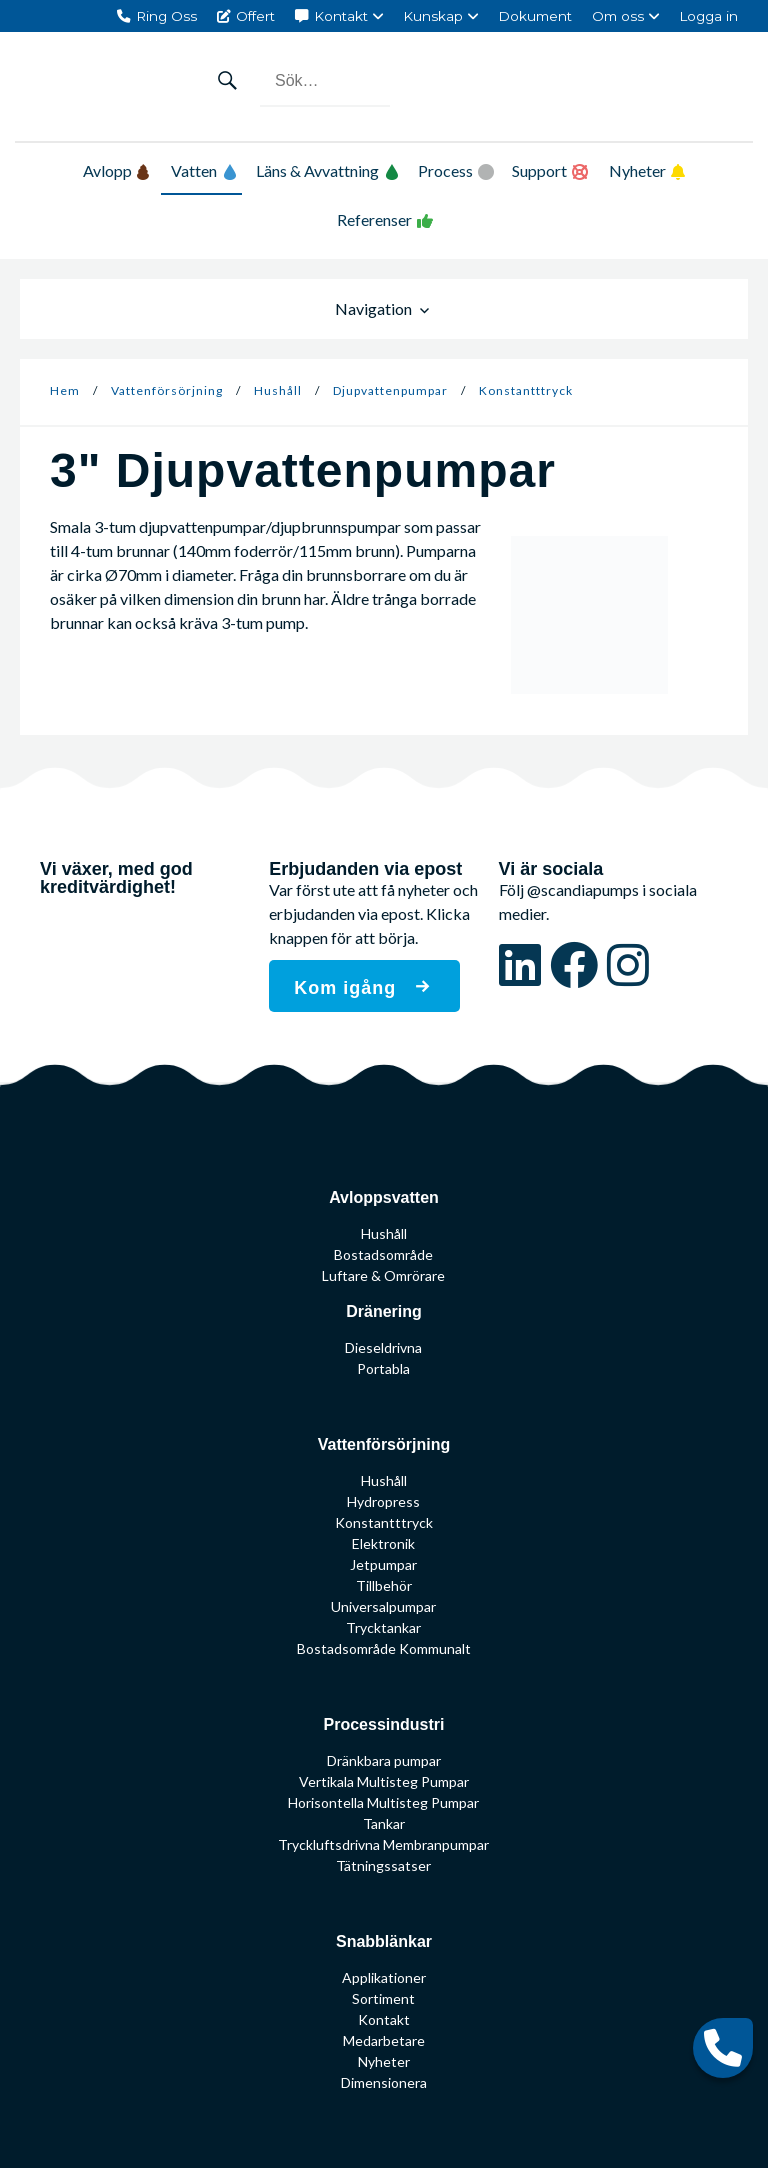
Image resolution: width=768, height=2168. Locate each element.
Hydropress (383, 1501)
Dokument (535, 16)
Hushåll (278, 390)
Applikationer (384, 1977)
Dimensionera (384, 2082)
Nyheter (637, 170)
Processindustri (384, 1724)
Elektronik (383, 1543)
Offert (255, 16)
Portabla (383, 1368)
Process (445, 170)
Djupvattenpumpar (390, 390)
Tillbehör (384, 1585)
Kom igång (348, 988)
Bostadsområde (383, 1254)
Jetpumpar (383, 1564)
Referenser (374, 219)
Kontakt (341, 16)
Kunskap (433, 16)
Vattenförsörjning (167, 390)
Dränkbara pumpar (384, 1760)
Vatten (204, 170)
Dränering (384, 1311)
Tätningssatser (383, 1865)
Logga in (708, 16)
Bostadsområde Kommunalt (384, 1648)
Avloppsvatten (384, 1197)
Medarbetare (384, 2040)
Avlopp (116, 170)
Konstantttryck (526, 390)
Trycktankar (383, 1627)
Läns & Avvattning (327, 170)
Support (539, 170)
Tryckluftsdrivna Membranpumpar (383, 1844)
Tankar (384, 1823)
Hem (65, 390)
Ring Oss (166, 16)
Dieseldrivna (383, 1347)
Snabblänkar (384, 1941)
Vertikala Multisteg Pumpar (384, 1781)
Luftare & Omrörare (383, 1275)
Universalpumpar (383, 1606)
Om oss (618, 16)
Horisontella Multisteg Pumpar (383, 1802)
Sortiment (383, 1998)
